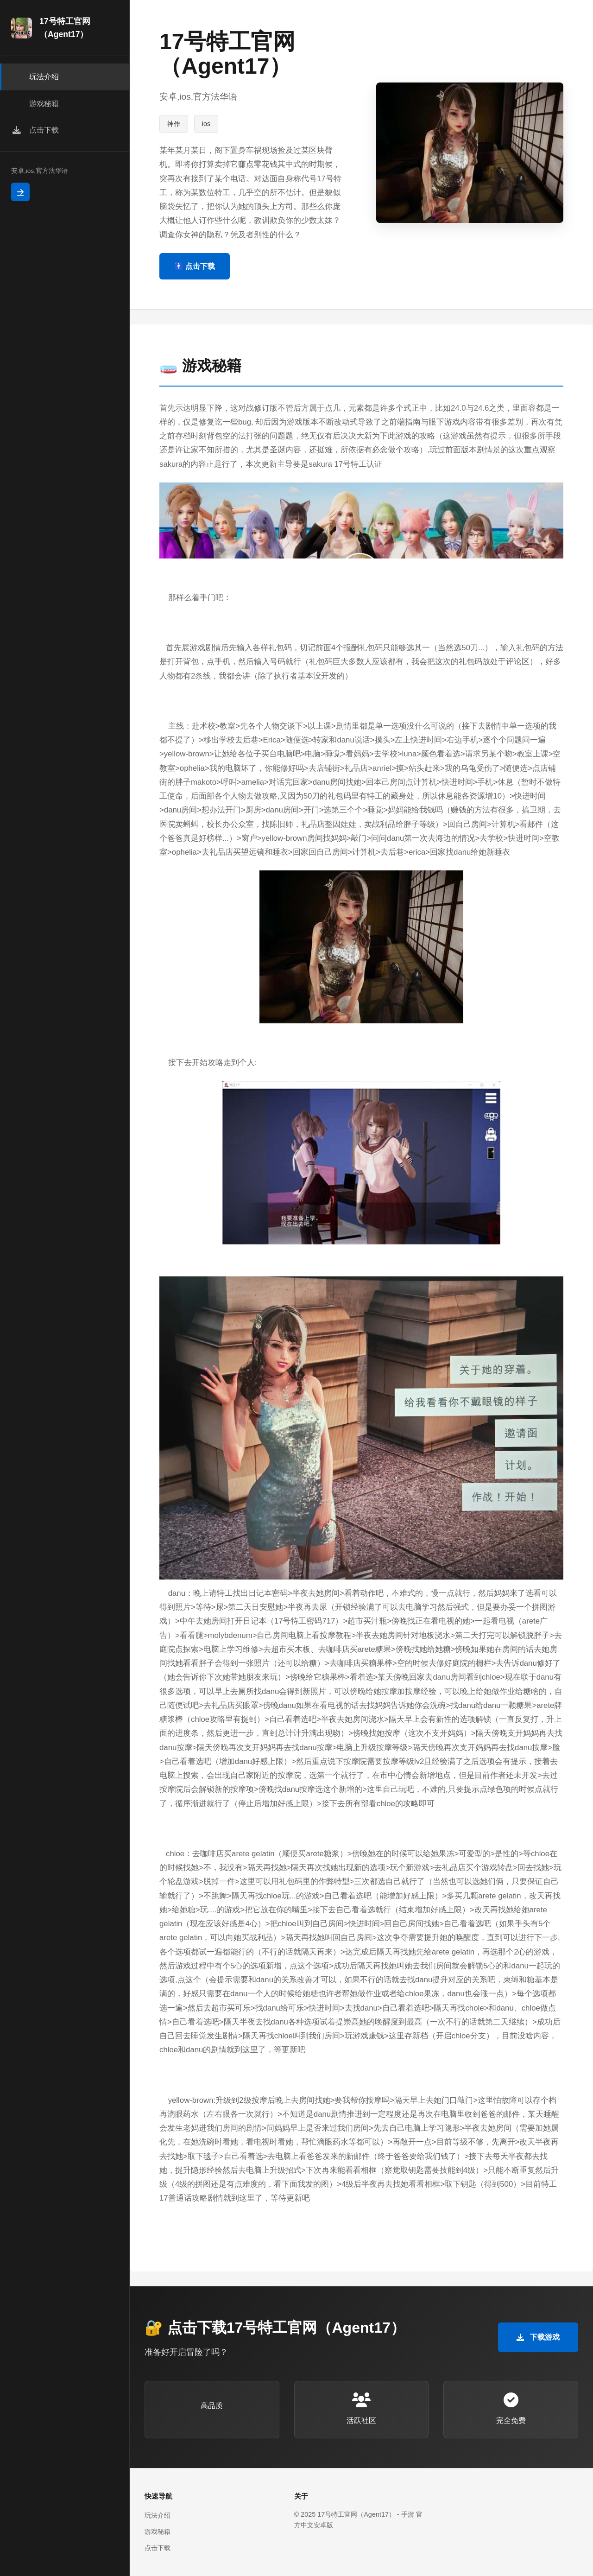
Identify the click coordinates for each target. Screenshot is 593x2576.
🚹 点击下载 (194, 266)
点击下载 (157, 2547)
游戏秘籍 (157, 2531)
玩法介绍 (157, 2515)
